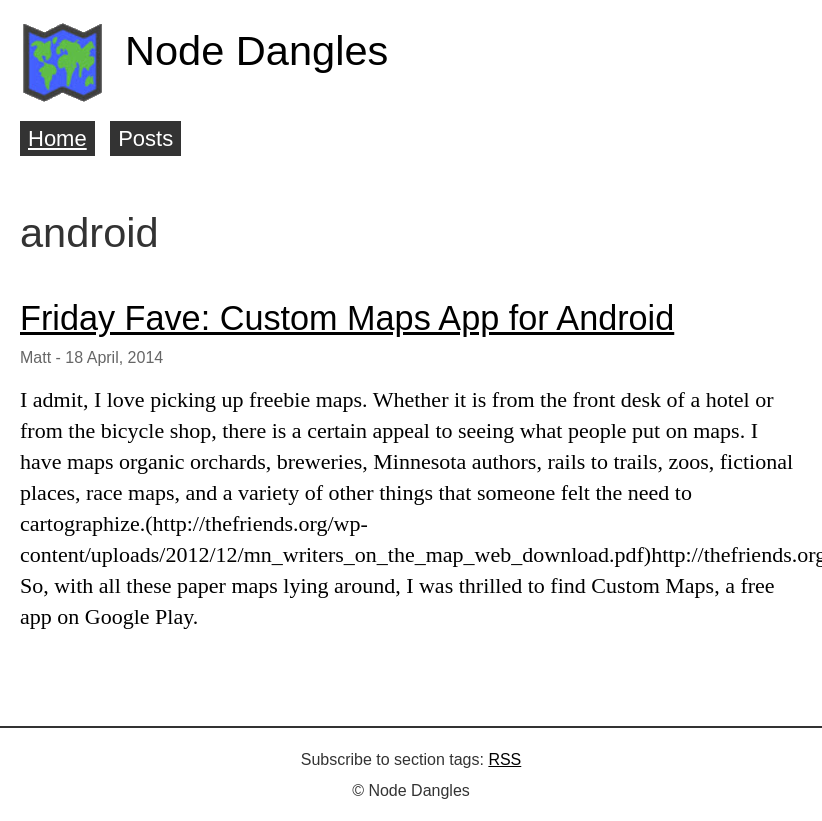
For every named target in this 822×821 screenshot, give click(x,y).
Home (57, 138)
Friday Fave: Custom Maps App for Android (347, 318)
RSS (504, 759)
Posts (145, 138)
